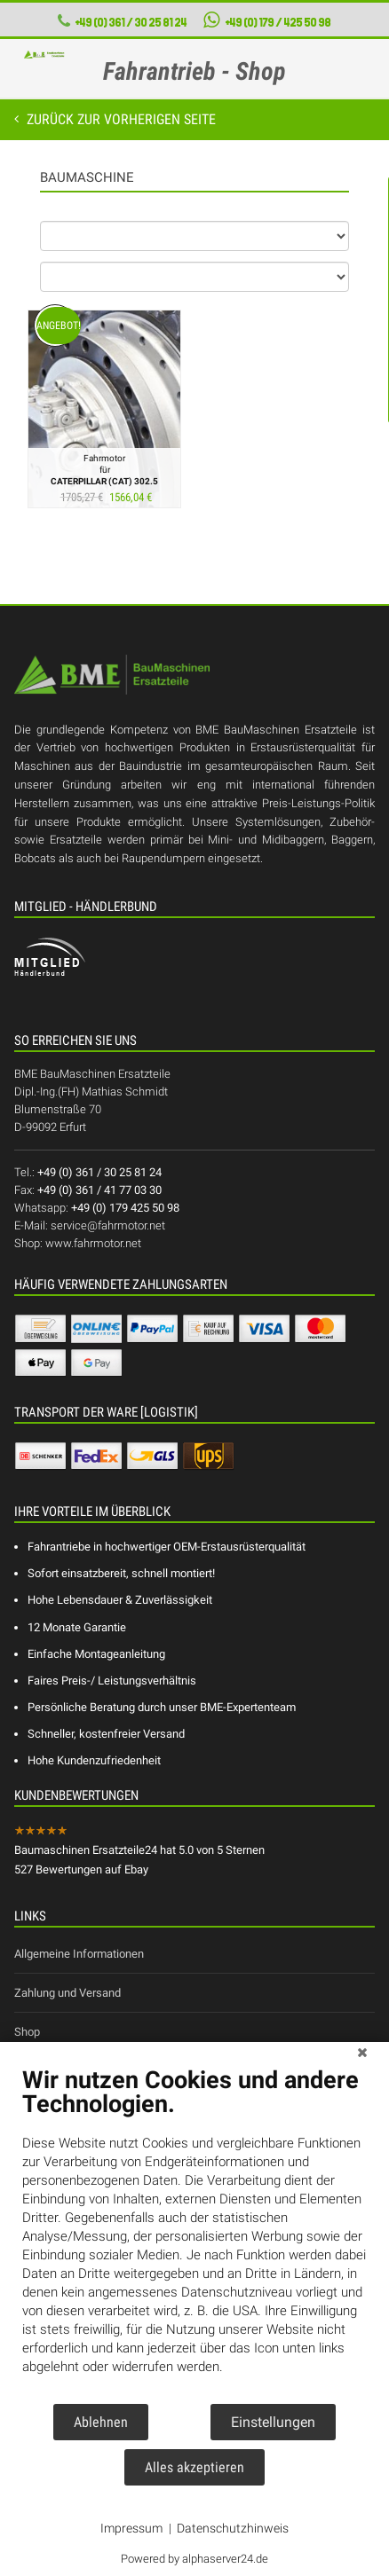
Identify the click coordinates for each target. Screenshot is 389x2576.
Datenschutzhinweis (233, 2528)
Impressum (131, 2528)
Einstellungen (273, 2422)
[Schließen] (362, 2055)
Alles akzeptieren (194, 2467)
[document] (194, 2234)
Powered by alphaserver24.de (194, 2558)
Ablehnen (101, 2422)
